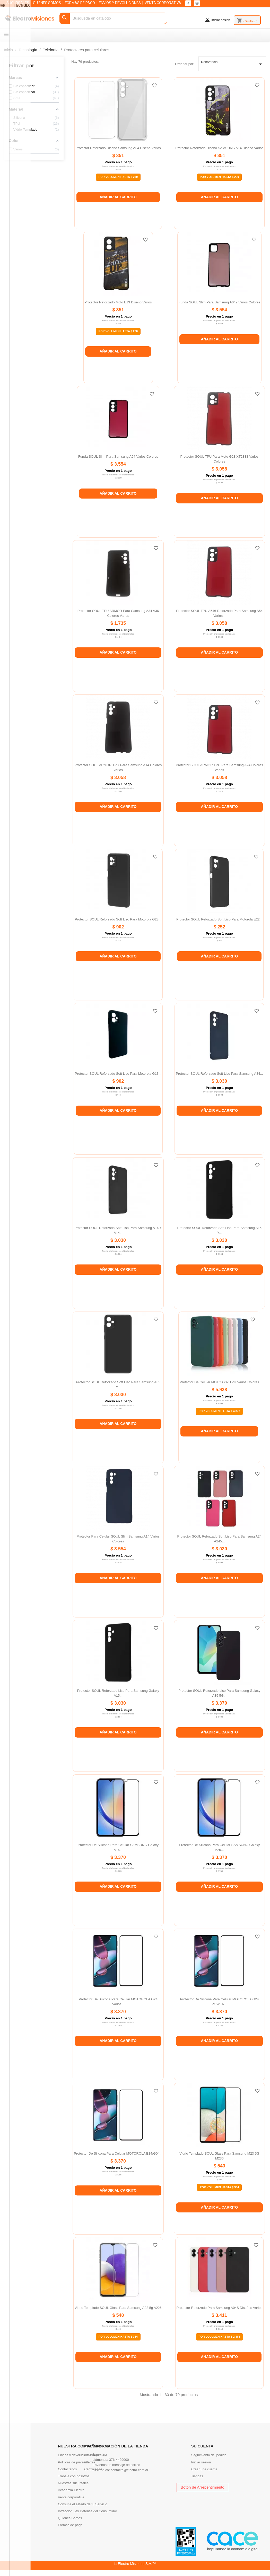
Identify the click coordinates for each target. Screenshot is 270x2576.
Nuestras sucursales (73, 2483)
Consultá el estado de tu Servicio (82, 2504)
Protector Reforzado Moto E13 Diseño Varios (118, 302)
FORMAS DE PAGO (80, 3)
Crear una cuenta (204, 2469)
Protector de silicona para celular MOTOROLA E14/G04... (118, 2153)
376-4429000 (119, 2460)
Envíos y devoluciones (74, 2455)
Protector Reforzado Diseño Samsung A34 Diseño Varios (118, 148)
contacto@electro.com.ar (129, 2470)
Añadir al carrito (118, 197)
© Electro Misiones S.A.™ (135, 2564)
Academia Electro (71, 2490)
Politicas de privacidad (74, 2462)
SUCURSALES (17, 3)
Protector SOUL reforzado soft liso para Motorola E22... (219, 919)
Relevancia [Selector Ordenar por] (232, 64)
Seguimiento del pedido (209, 2455)
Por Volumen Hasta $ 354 (219, 2187)
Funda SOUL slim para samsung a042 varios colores (219, 302)
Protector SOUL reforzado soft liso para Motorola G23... (118, 919)
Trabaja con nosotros (74, 2476)
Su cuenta (202, 2446)
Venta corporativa (71, 2497)
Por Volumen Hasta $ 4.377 (219, 1411)
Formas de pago (70, 2525)
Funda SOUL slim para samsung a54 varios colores (118, 456)
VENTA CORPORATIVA (163, 3)
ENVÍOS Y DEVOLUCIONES (120, 3)
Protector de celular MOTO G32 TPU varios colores (219, 1382)
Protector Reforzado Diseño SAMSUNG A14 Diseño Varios (219, 148)
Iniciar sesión (201, 2462)
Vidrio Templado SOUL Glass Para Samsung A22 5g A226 (118, 2308)
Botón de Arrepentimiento (202, 2487)
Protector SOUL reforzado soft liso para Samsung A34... (219, 1073)
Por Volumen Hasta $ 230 (118, 176)
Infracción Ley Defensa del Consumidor (87, 2511)
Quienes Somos (70, 2518)
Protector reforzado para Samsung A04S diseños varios (220, 2308)
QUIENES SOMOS (47, 3)
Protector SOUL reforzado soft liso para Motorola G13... (118, 1073)
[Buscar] (113, 18)
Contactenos (67, 2469)
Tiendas (197, 2476)
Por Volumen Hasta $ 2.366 (219, 2336)
